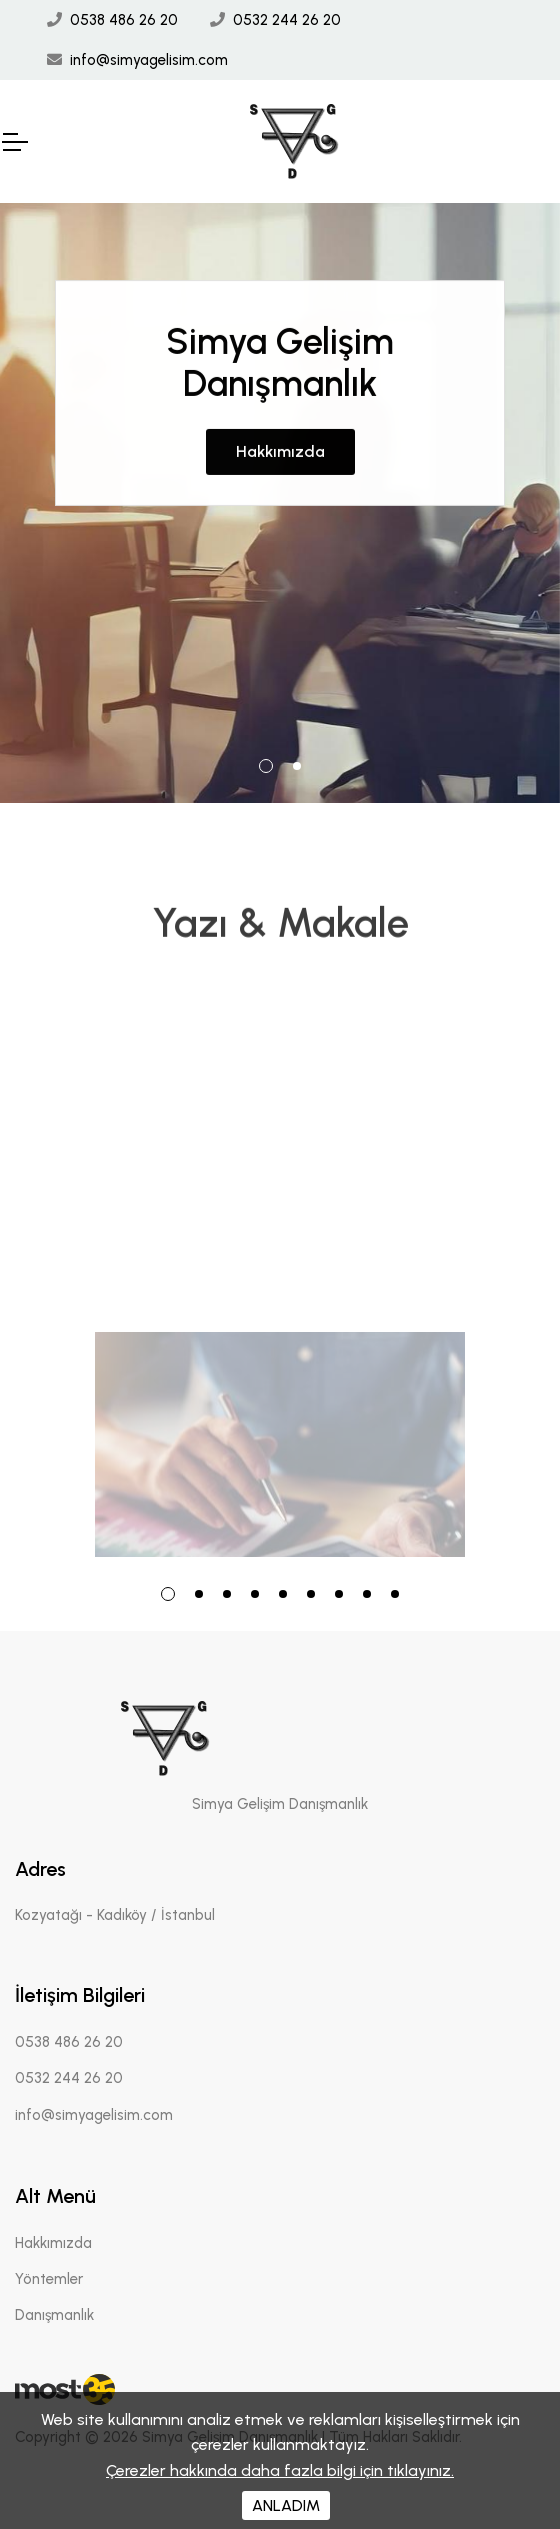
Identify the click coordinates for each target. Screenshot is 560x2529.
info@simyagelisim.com (149, 60)
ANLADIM (286, 2505)
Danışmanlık (54, 2315)
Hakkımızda (280, 416)
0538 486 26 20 (124, 20)
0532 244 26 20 (287, 20)
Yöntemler (49, 2279)
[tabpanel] (280, 503)
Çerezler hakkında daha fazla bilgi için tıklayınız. (280, 2470)
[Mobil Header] (14, 142)
